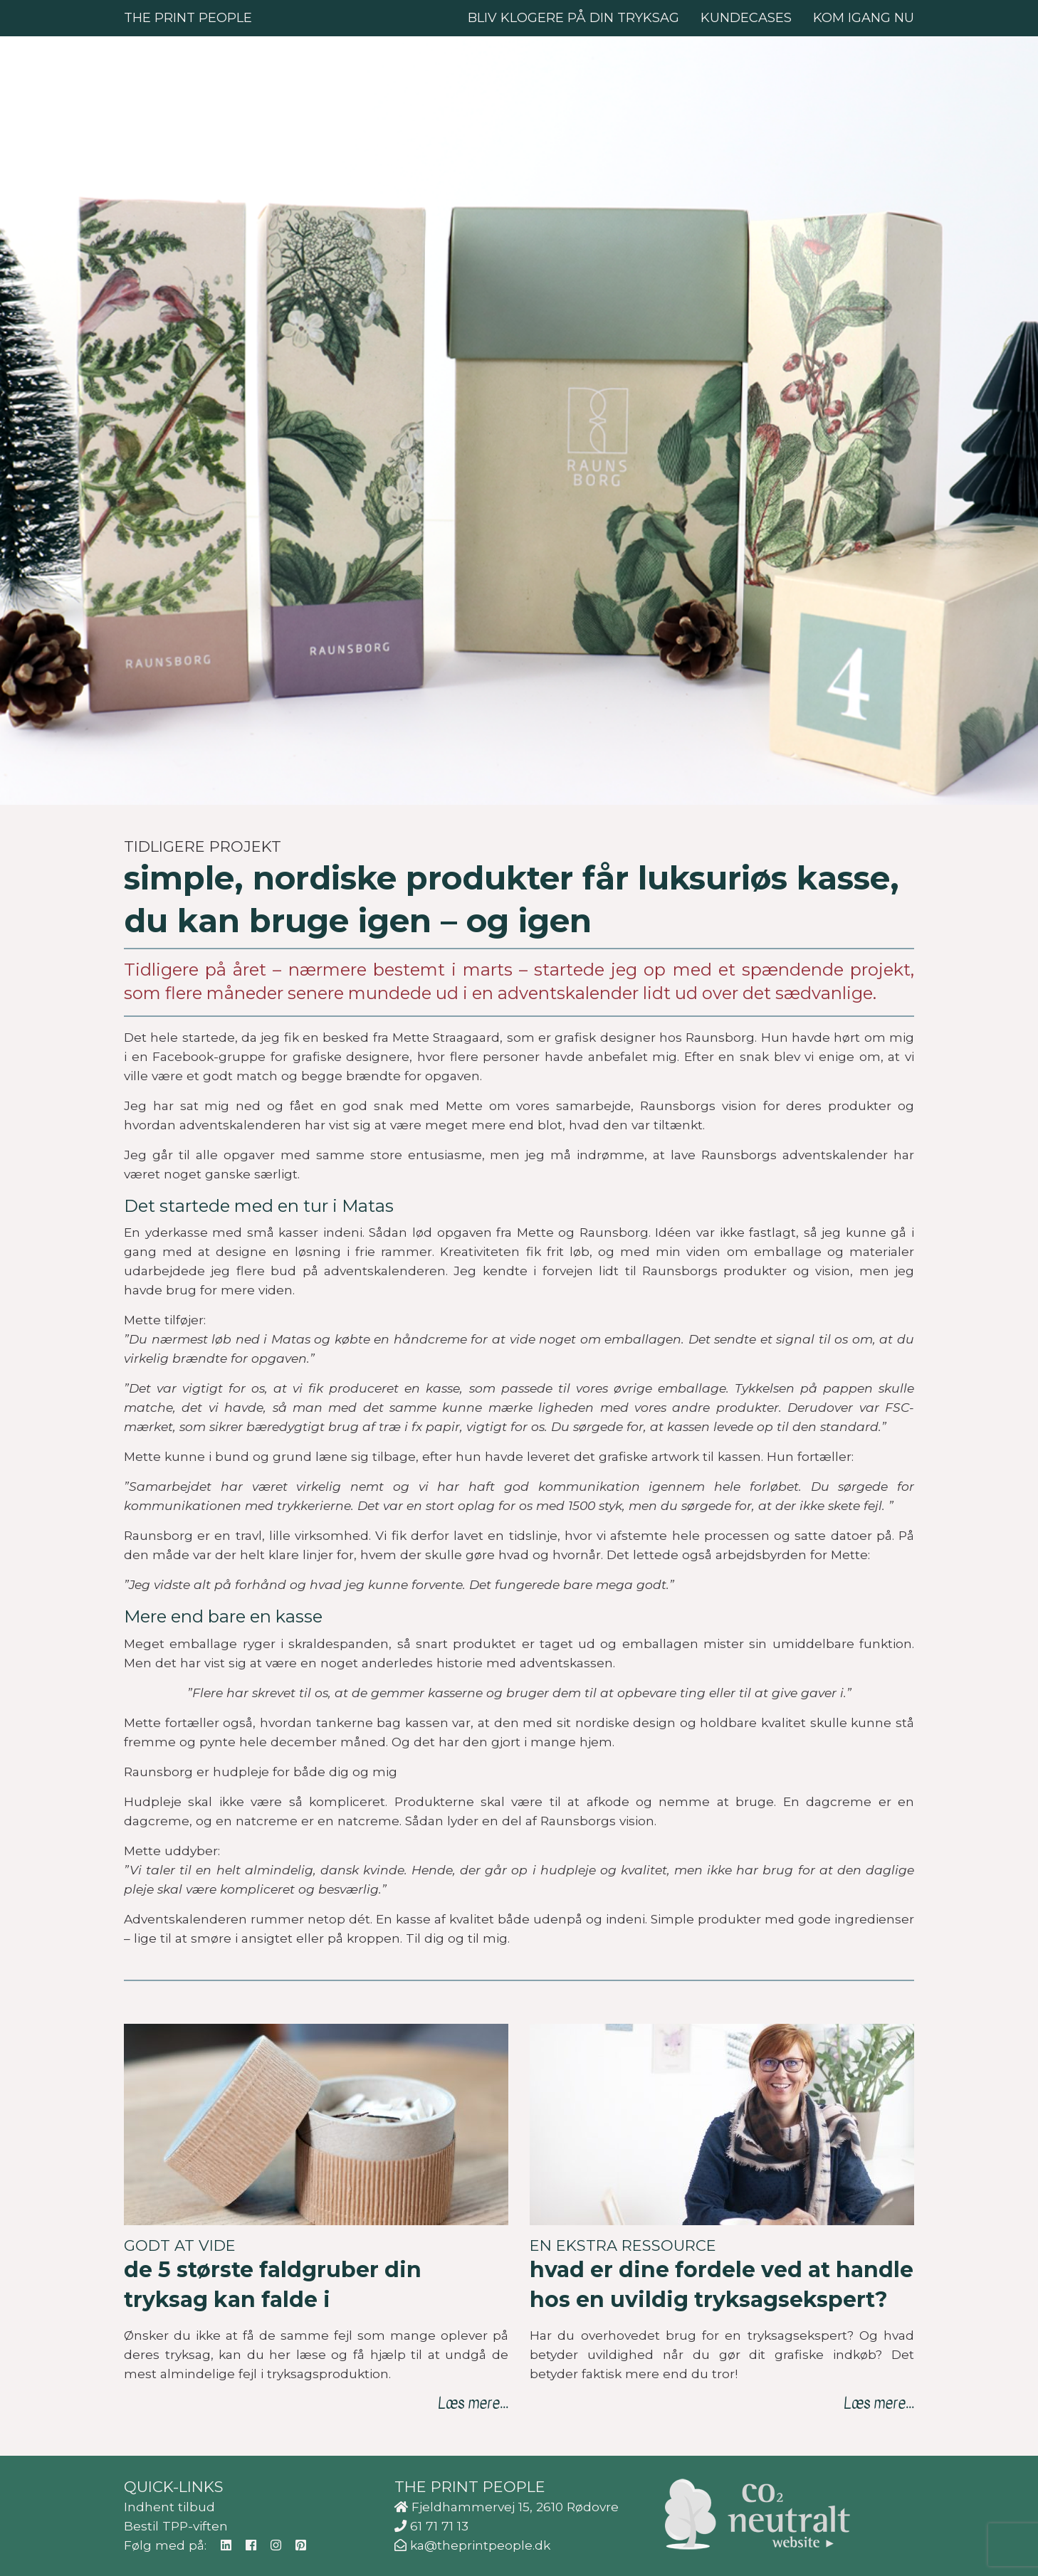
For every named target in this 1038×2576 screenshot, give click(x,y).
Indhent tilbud (169, 2506)
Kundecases (746, 18)
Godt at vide (180, 2245)
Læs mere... (473, 2403)
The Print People (188, 18)
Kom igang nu (863, 18)
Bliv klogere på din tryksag (573, 18)
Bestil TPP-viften (176, 2525)
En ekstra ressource (623, 2245)
